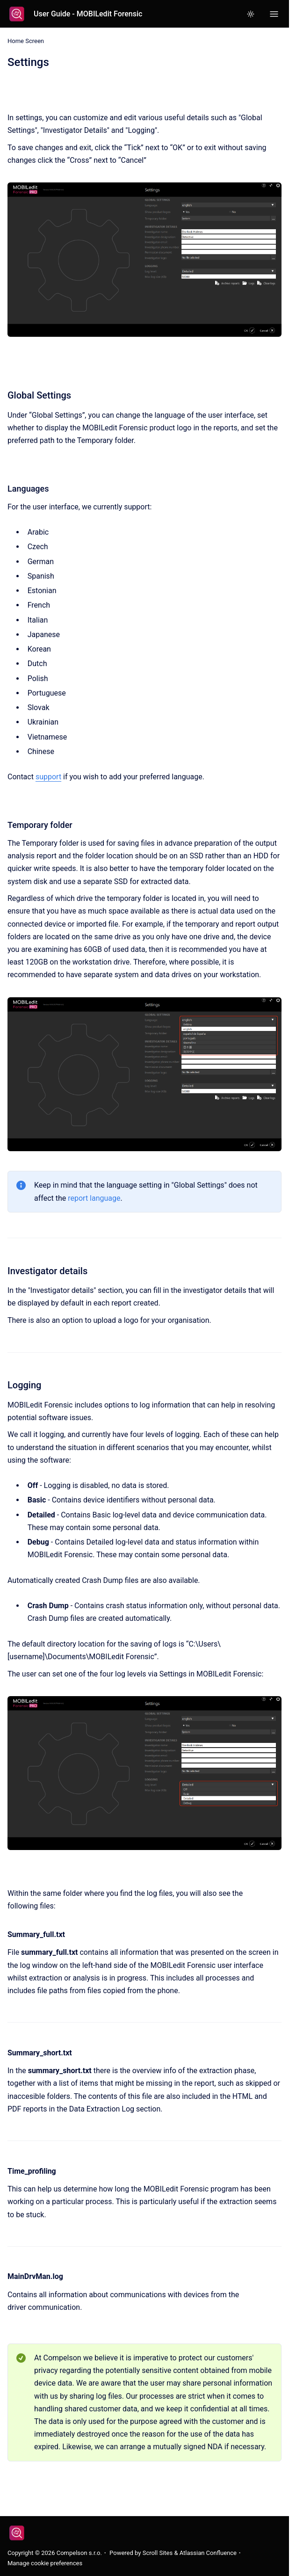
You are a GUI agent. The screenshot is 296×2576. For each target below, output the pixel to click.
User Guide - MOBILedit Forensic (88, 13)
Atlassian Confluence (208, 2552)
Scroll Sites (158, 2552)
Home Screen (25, 40)
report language (94, 1197)
